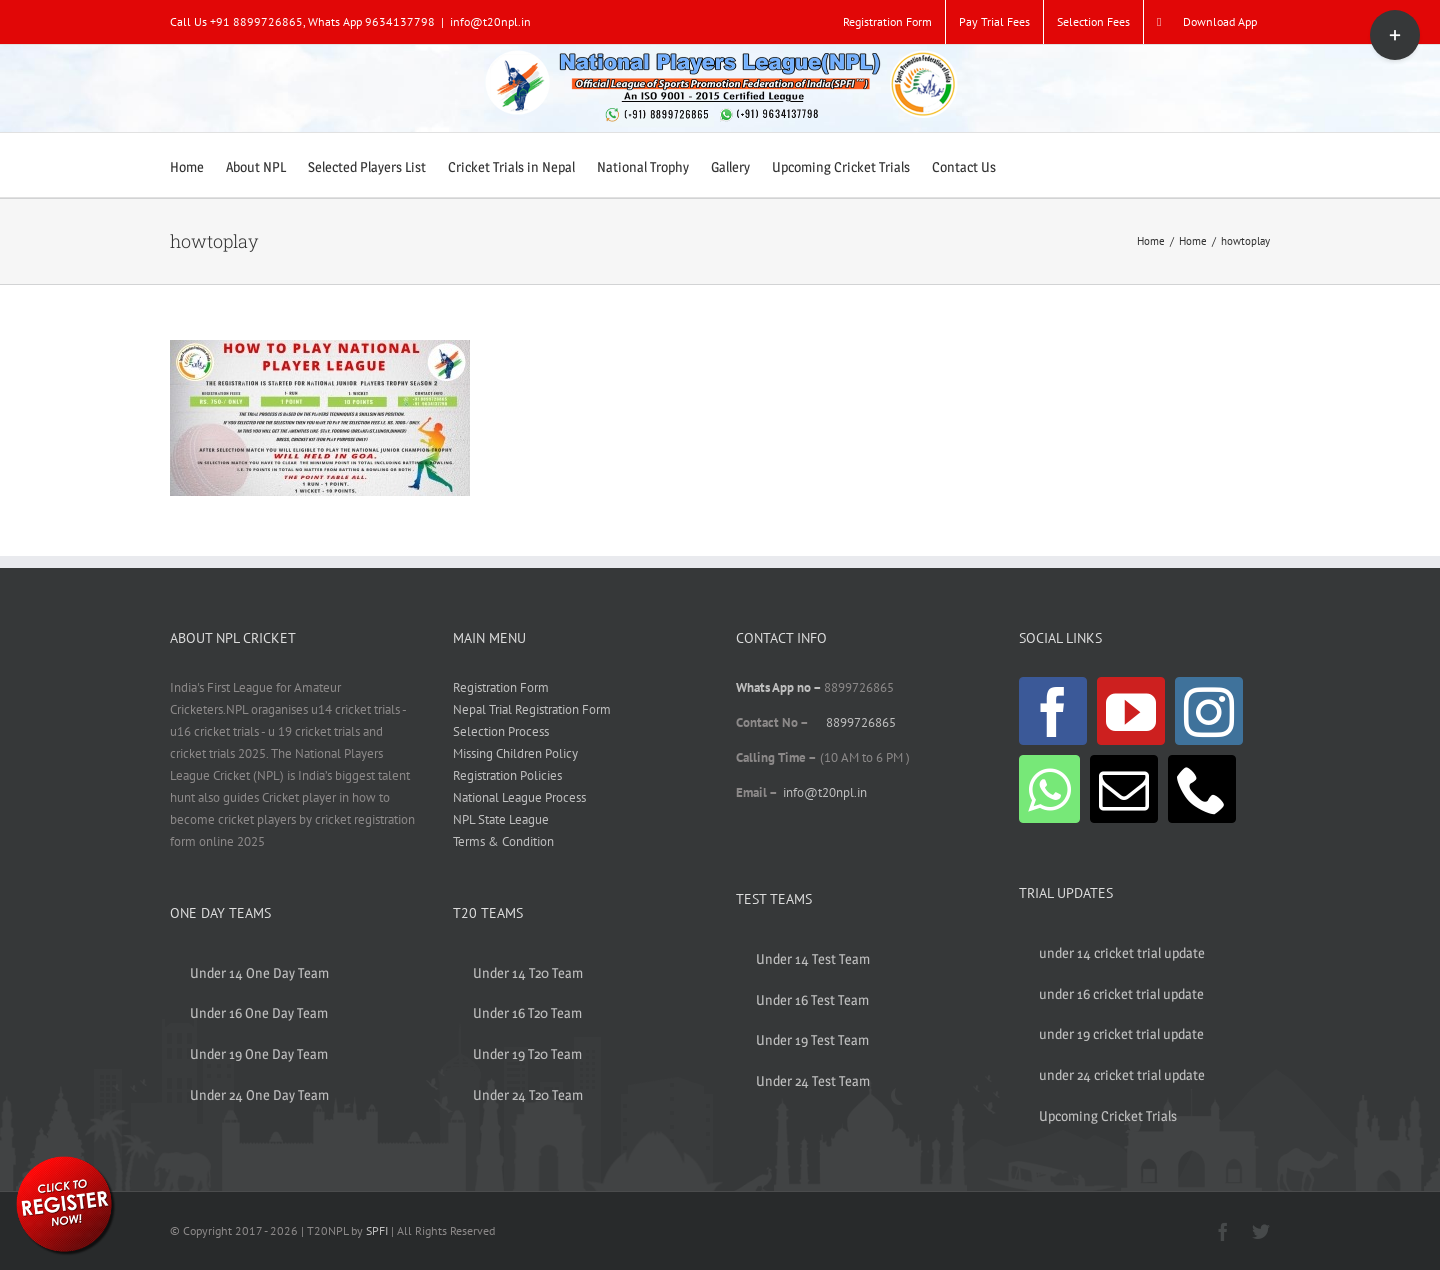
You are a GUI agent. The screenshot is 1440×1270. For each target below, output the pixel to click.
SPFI (377, 1230)
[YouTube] (1131, 711)
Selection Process (501, 731)
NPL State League (501, 819)
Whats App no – (780, 687)
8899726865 (861, 722)
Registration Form (501, 687)
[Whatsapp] (1049, 789)
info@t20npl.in (490, 21)
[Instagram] (1209, 711)
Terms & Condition (503, 841)
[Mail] (1124, 789)
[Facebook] (1053, 711)
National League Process (519, 797)
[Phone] (1202, 789)
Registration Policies (507, 775)
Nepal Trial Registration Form (532, 709)
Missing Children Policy (515, 753)
